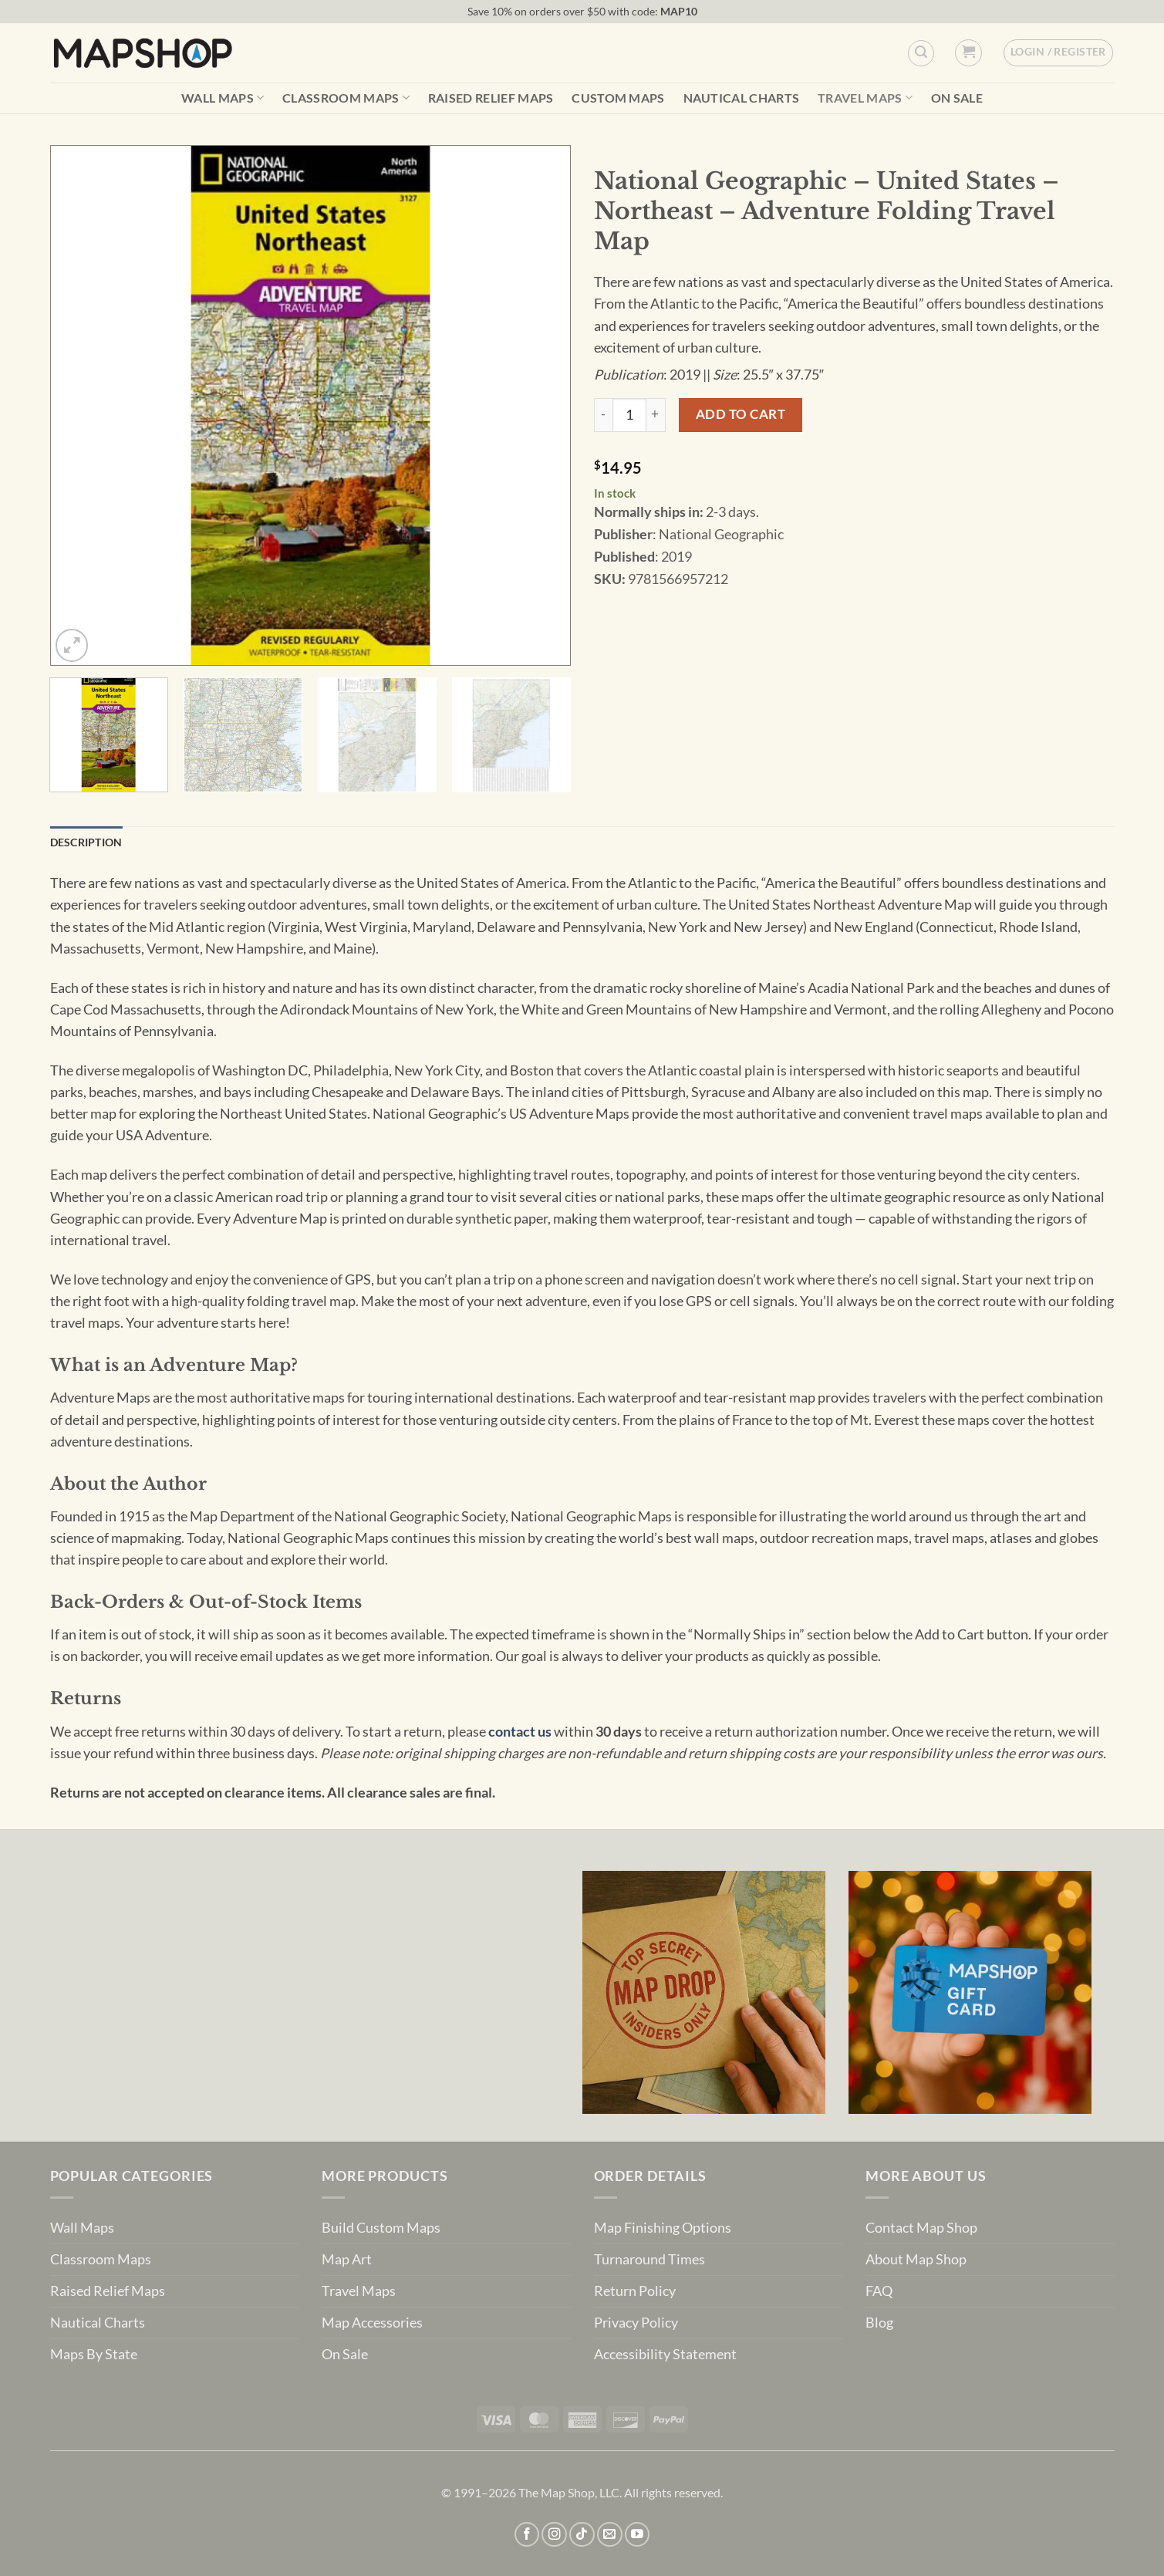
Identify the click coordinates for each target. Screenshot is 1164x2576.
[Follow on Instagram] (554, 2534)
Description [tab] (86, 842)
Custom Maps (618, 98)
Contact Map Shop (921, 2228)
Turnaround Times (649, 2259)
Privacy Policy (636, 2322)
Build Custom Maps (381, 2228)
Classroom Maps (346, 97)
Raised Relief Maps (491, 98)
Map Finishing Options (662, 2228)
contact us (520, 1732)
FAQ (878, 2291)
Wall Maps (222, 97)
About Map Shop (916, 2259)
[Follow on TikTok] (582, 2534)
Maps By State (93, 2354)
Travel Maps (865, 97)
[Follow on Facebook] (527, 2534)
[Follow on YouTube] (637, 2534)
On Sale (957, 98)
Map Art (347, 2259)
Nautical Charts (741, 98)
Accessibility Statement (665, 2354)
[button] (968, 52)
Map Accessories (372, 2322)
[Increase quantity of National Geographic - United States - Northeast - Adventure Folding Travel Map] (656, 415)
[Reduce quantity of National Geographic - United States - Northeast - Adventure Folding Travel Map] (603, 415)
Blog (879, 2322)
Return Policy (635, 2291)
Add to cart (741, 414)
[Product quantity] (629, 415)
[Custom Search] (921, 53)
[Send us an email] (609, 2534)
